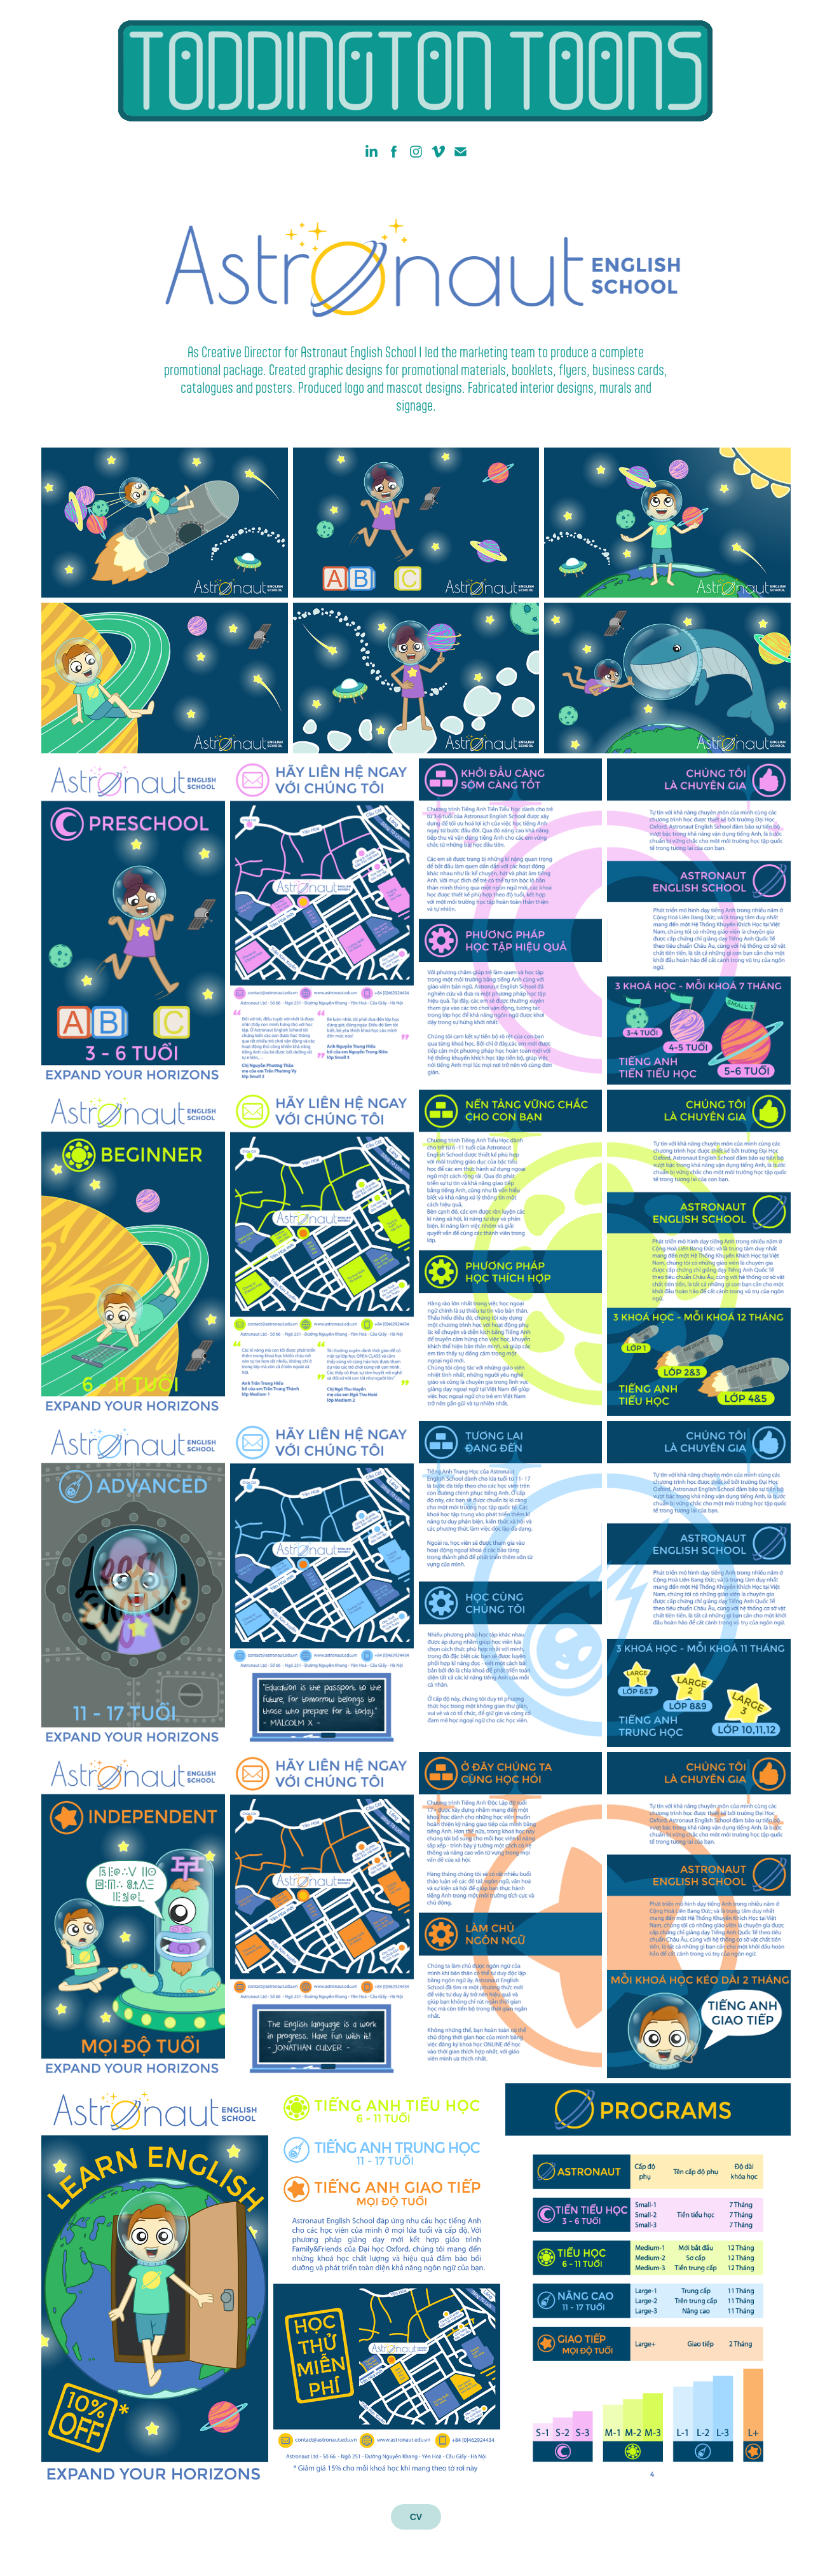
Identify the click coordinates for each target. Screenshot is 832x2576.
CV (416, 2517)
